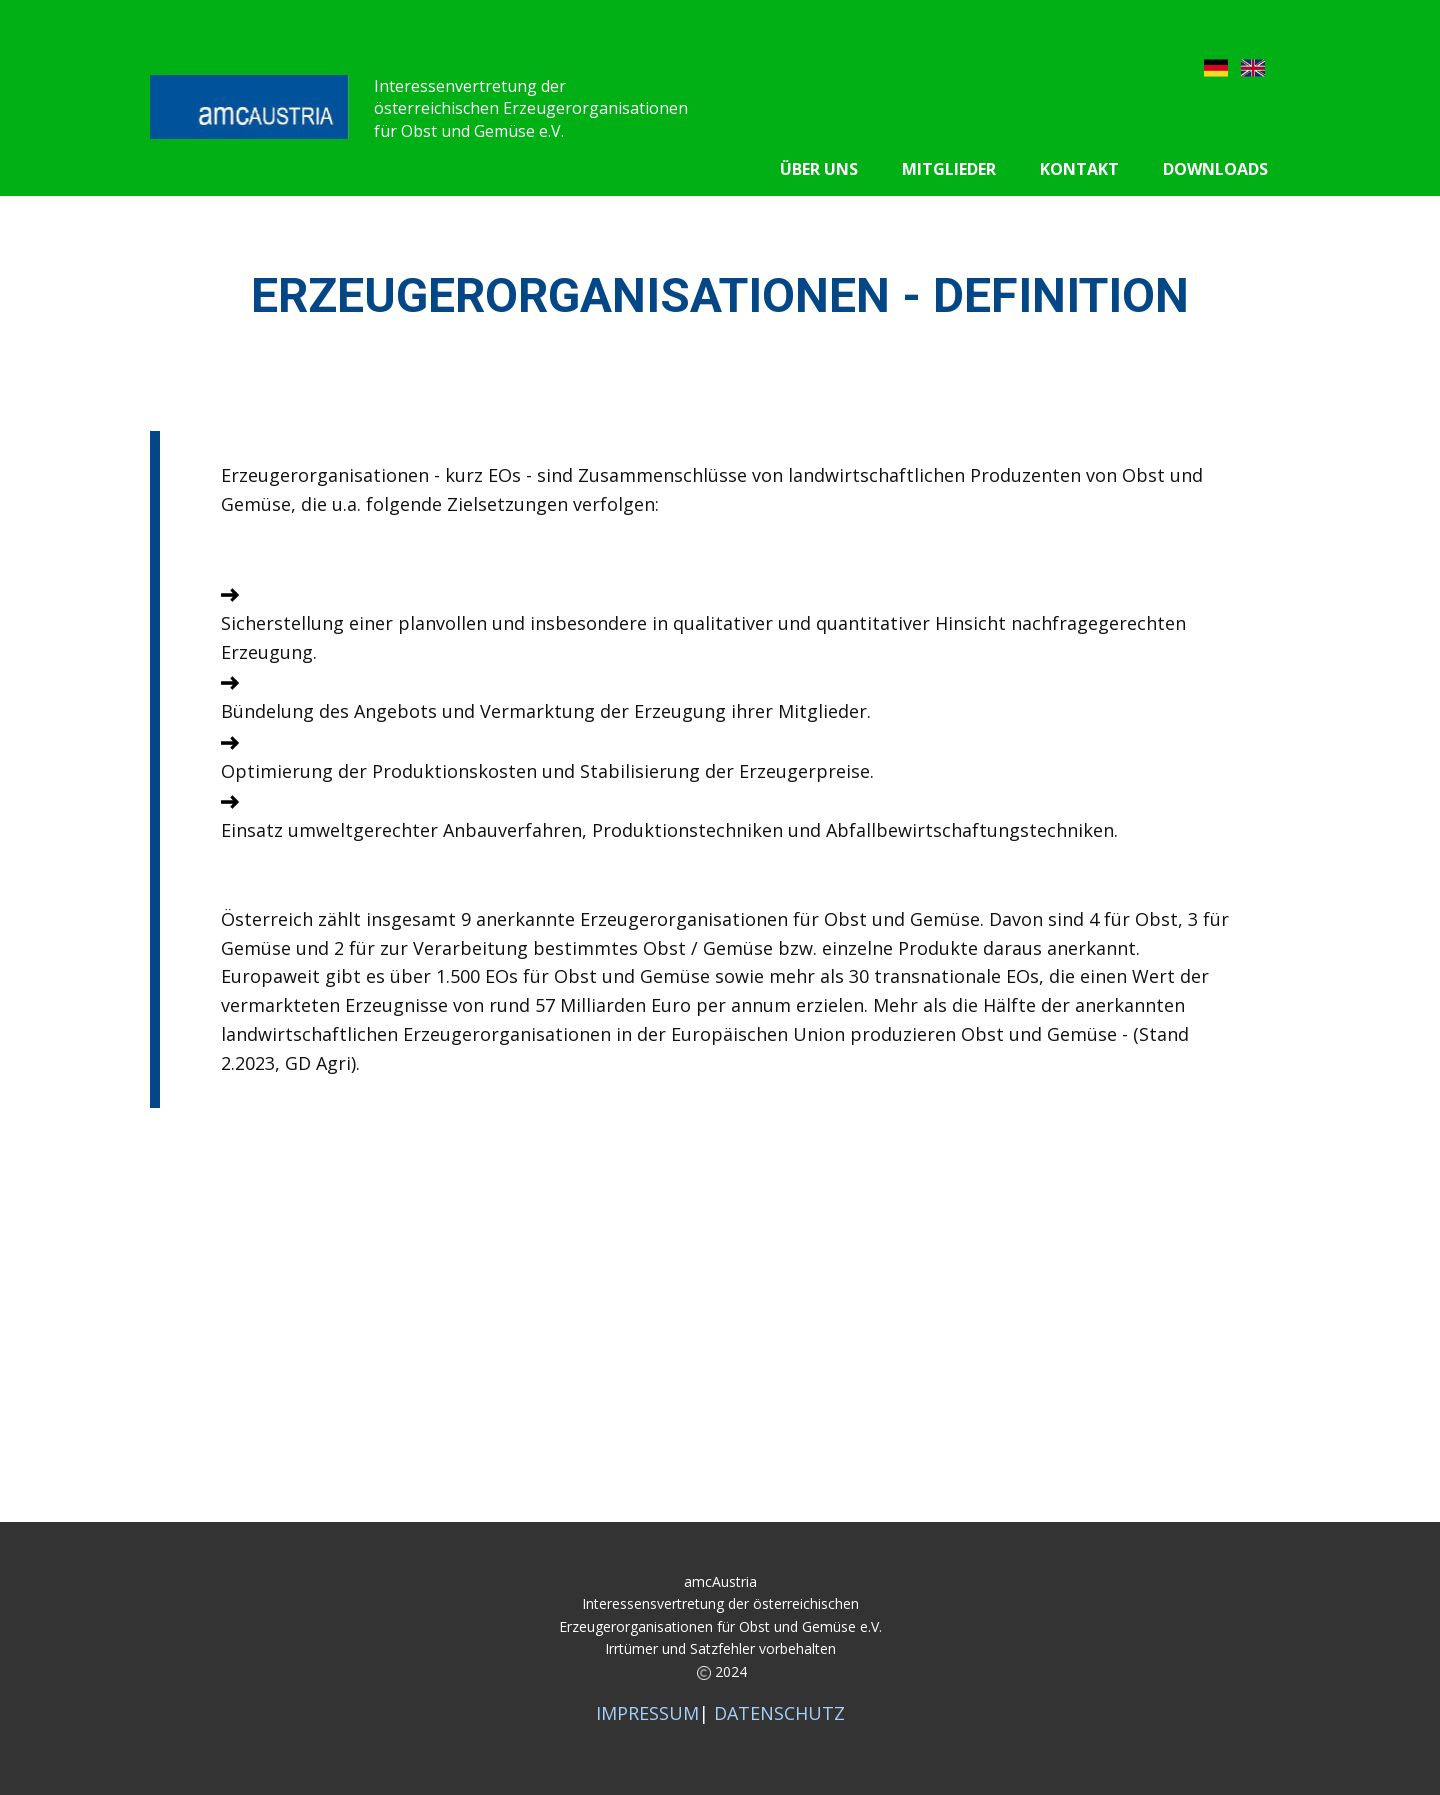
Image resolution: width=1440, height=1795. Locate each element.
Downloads (1215, 169)
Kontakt (1079, 169)
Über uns (819, 169)
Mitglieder (949, 169)
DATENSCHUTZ (779, 1713)
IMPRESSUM (647, 1713)
